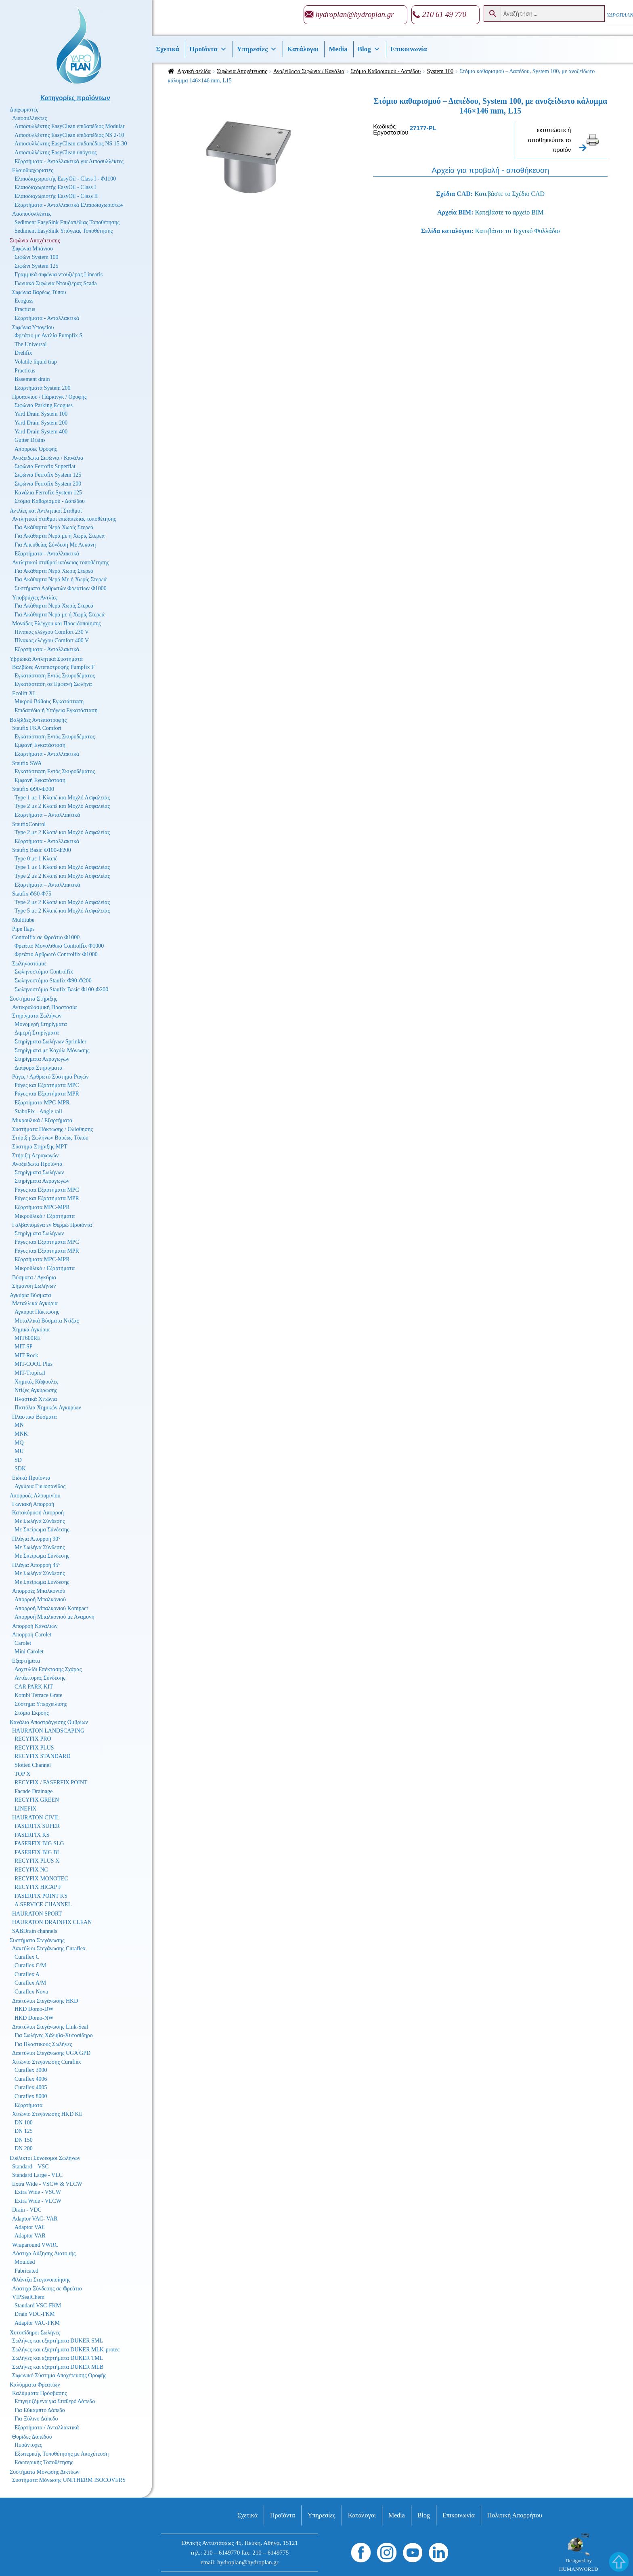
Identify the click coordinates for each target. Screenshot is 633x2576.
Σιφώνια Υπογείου (33, 327)
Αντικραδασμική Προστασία (44, 1007)
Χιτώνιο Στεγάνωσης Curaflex (46, 2062)
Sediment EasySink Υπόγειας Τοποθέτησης (64, 231)
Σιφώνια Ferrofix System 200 (48, 484)
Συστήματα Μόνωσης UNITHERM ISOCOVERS (69, 2480)
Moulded (25, 2262)
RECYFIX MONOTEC (41, 1879)
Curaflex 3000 (31, 2070)
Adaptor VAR (30, 2236)
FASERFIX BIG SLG (39, 1843)
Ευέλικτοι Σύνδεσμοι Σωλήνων (45, 2158)
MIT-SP (24, 1347)
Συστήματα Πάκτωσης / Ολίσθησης (52, 1129)
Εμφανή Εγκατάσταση (40, 745)
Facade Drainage (33, 1791)
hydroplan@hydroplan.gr (355, 14)
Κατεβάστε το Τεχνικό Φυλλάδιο (517, 230)
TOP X (22, 1774)
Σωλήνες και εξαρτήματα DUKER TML (57, 2358)
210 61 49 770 (444, 14)
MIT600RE (28, 1338)
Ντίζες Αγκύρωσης (36, 1390)
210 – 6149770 (221, 2552)
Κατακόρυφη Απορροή (38, 1513)
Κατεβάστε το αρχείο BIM (509, 212)
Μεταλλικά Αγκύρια (35, 1303)
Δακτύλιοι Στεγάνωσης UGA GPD (51, 2053)
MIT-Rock (26, 1355)
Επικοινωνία (408, 49)
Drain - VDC (27, 2210)
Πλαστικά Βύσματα (34, 1417)
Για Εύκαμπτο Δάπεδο (40, 2410)
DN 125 (24, 2131)
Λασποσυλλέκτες (31, 214)
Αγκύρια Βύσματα (30, 1295)
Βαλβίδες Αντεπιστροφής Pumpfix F (53, 667)
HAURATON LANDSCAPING (48, 1731)
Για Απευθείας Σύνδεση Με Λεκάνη (55, 545)
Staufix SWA (27, 763)
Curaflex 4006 (31, 2079)
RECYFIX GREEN (37, 1800)
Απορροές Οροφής (36, 449)
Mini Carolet (29, 1652)
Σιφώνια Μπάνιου (32, 249)
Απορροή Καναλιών (35, 1626)
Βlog (369, 49)
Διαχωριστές (24, 110)
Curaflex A (27, 1974)
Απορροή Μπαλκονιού (40, 1599)
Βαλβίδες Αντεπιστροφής (38, 720)
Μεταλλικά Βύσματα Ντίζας (47, 1321)
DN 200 (24, 2148)
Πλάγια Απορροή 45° (36, 1565)
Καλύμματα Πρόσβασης (39, 2393)
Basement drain (32, 379)
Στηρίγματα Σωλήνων (36, 1016)
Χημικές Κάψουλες (37, 1382)
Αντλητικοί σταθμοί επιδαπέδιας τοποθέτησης (64, 519)
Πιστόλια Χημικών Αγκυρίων (48, 1408)
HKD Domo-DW (34, 2009)
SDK (20, 1469)
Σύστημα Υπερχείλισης (41, 1704)
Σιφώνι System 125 (37, 266)
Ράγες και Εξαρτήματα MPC (47, 1085)
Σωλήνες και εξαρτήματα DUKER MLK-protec (66, 2350)
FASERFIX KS (32, 1835)
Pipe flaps (23, 929)
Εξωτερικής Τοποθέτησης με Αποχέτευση (62, 2454)
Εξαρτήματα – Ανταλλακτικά (47, 815)
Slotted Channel (33, 1765)
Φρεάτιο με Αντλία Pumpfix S (48, 335)
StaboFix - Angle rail (38, 1111)
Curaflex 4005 (31, 2087)
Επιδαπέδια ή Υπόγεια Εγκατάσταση (56, 710)
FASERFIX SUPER (37, 1826)
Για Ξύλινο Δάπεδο (36, 2419)
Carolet (23, 1643)
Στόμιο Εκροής (32, 1713)
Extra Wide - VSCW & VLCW (47, 2184)
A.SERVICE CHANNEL (43, 1904)
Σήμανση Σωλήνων (34, 1286)
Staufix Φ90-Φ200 (33, 789)
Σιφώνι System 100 (37, 257)
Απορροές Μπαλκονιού (38, 1591)
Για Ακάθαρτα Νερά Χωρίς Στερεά (54, 527)
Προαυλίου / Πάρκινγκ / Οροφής (49, 397)
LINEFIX (25, 1809)
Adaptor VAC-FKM (37, 2323)
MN (19, 1425)
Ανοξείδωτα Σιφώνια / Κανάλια (308, 71)
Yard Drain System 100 (41, 414)
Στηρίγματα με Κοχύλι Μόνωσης (52, 1050)
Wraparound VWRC (35, 2245)
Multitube (23, 920)
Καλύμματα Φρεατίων (35, 2385)
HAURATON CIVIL (36, 1818)
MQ (19, 1443)
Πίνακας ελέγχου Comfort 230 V (52, 632)
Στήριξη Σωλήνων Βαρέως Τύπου (50, 1138)
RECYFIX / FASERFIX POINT (51, 1782)
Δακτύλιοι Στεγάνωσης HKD (45, 2001)
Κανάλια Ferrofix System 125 (48, 493)
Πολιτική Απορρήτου (514, 2515)
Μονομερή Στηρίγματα (41, 1024)
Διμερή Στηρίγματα (37, 1033)
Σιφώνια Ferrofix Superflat (45, 466)
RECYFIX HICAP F (38, 1887)
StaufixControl (29, 824)
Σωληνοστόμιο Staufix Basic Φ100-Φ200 (61, 989)
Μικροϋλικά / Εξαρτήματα (42, 1120)
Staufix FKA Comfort (36, 728)
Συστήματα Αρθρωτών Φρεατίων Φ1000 (61, 588)
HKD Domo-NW (34, 2018)
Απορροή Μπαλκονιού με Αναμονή (54, 1617)
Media (338, 49)
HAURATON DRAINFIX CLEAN (52, 1922)
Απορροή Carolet (31, 1635)
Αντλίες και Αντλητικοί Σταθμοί (46, 511)
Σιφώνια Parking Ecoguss (44, 405)
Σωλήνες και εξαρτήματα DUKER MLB (57, 2367)
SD (18, 1460)
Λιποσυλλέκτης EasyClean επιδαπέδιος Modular (70, 126)
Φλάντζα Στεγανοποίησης (41, 2280)
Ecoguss (24, 301)
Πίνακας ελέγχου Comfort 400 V (52, 640)
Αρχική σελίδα (194, 71)
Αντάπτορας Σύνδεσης (40, 1678)
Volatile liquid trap (36, 362)
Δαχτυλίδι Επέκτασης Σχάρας (48, 1669)
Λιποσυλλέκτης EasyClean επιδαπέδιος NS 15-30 (71, 144)
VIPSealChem (28, 2297)
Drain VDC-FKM (35, 2314)
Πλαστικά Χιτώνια (36, 1399)
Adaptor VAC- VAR (35, 2219)
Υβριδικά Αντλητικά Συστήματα (46, 659)
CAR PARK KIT (34, 1687)
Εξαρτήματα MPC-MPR (42, 1103)
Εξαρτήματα (26, 1661)
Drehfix (23, 353)
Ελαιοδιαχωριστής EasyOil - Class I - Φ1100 (65, 179)
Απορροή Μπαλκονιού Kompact (51, 1608)
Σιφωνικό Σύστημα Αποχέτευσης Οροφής (59, 2375)
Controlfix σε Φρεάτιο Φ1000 (46, 937)
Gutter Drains (30, 440)
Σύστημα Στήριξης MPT (39, 1147)
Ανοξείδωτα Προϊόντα (37, 1164)
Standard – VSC (30, 2167)
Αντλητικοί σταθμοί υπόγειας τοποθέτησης (60, 562)
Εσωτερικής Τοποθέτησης (44, 2462)
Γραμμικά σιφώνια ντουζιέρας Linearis (59, 274)
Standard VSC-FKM (38, 2306)
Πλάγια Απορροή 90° (36, 1539)
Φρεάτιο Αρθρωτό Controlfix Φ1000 (56, 954)
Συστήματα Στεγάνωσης (37, 1940)
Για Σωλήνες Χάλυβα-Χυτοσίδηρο (54, 2035)
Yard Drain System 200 (41, 423)
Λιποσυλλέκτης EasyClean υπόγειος (55, 152)
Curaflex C (27, 1957)
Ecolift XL (24, 693)
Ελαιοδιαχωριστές (32, 170)
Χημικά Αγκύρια (31, 1330)
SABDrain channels (34, 1931)
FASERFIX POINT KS (41, 1896)
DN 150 (24, 2140)
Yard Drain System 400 (41, 432)
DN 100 (24, 2123)
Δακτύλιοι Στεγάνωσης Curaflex (49, 1948)
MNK (21, 1434)
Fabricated (26, 2271)
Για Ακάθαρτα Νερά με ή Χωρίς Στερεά (60, 536)
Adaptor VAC (30, 2227)
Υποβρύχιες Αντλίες (34, 598)
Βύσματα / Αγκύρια (34, 1277)
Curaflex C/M (30, 1965)
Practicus (25, 309)
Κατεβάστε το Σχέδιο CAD (509, 193)
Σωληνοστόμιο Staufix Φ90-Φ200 (53, 981)
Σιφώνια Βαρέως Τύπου (39, 292)
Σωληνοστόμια (29, 964)
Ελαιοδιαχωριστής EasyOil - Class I (55, 187)
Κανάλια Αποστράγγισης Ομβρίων (49, 1722)
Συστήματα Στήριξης (33, 999)
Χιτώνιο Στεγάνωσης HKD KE (47, 2114)
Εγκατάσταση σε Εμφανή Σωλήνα (53, 684)
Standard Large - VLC (37, 2175)
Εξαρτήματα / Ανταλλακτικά (47, 2428)
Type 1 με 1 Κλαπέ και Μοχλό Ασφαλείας (62, 798)
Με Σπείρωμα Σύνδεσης (42, 1530)
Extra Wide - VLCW (38, 2201)
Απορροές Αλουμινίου (35, 1496)
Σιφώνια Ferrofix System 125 (48, 475)
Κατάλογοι (303, 49)
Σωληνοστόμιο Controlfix (44, 972)
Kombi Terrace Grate (38, 1695)
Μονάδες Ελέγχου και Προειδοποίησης (56, 623)
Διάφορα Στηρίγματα (39, 1068)
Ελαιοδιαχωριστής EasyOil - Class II (56, 196)
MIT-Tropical (30, 1373)
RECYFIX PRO (33, 1739)
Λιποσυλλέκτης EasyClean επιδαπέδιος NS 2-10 (69, 135)
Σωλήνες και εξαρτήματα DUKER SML (57, 2341)
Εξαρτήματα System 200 (43, 388)
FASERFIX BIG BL (38, 1852)
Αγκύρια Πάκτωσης (37, 1312)
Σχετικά (167, 49)
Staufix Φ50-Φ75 (31, 894)
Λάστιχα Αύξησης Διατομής (43, 2253)
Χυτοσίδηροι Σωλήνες (35, 2333)
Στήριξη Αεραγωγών (35, 1155)
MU (19, 1451)
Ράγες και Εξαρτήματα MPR (47, 1094)
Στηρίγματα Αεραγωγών (42, 1059)
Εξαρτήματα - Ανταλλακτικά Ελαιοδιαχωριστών (69, 205)
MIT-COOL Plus (33, 1364)
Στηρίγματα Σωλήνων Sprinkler (50, 1042)
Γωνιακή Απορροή (33, 1504)
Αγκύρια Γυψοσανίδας (40, 1486)
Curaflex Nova (31, 1992)
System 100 (440, 71)
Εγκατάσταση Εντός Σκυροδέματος (55, 676)
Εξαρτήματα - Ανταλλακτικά (47, 318)
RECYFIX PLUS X (37, 1861)
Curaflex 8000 (31, 2096)
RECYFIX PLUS (34, 1748)
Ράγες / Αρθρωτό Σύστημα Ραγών (50, 1077)
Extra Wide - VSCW (38, 2192)
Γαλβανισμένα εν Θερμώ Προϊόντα (52, 1225)
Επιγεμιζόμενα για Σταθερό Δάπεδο (55, 2401)
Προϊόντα (208, 49)
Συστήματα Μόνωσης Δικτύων (45, 2472)
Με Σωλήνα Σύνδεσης (40, 1521)
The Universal (31, 344)
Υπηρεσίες (257, 49)
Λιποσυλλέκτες (29, 118)
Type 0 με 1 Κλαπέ (36, 859)
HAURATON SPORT (37, 1914)
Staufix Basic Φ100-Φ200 (41, 850)
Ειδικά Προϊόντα (31, 1478)
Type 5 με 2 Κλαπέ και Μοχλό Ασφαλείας (62, 911)
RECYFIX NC (31, 1870)
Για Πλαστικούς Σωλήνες (43, 2044)
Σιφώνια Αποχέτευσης (242, 71)
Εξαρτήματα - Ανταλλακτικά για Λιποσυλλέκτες (69, 161)
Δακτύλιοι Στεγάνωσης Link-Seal (50, 2027)
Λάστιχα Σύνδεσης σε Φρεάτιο (47, 2289)
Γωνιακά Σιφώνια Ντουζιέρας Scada (56, 283)
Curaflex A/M (30, 1983)
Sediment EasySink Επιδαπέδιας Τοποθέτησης (67, 222)
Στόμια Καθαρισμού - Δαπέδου (385, 71)
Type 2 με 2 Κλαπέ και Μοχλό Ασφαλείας (62, 806)
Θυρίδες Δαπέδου (32, 2437)
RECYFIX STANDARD (43, 1756)
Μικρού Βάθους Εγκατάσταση (49, 701)
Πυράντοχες (28, 2445)
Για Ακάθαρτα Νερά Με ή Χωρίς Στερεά (61, 579)
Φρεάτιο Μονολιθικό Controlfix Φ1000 (59, 946)
